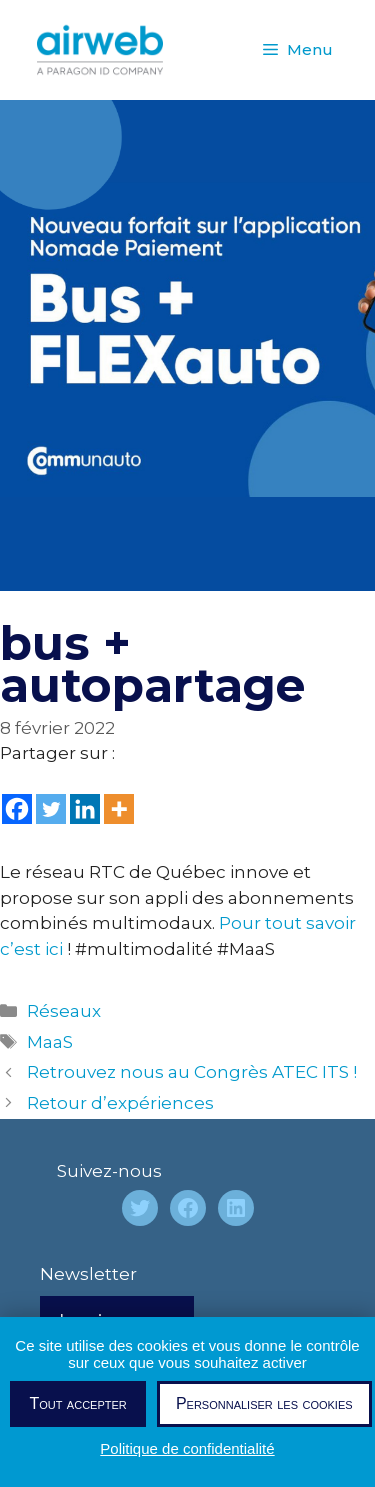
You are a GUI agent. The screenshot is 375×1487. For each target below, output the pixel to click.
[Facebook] (17, 809)
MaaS (50, 1042)
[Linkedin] (85, 809)
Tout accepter (77, 1403)
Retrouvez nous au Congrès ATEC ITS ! (192, 1072)
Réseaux (64, 1011)
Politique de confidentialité (187, 1448)
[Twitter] (51, 809)
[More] (119, 809)
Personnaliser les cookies (264, 1403)
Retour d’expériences (120, 1103)
